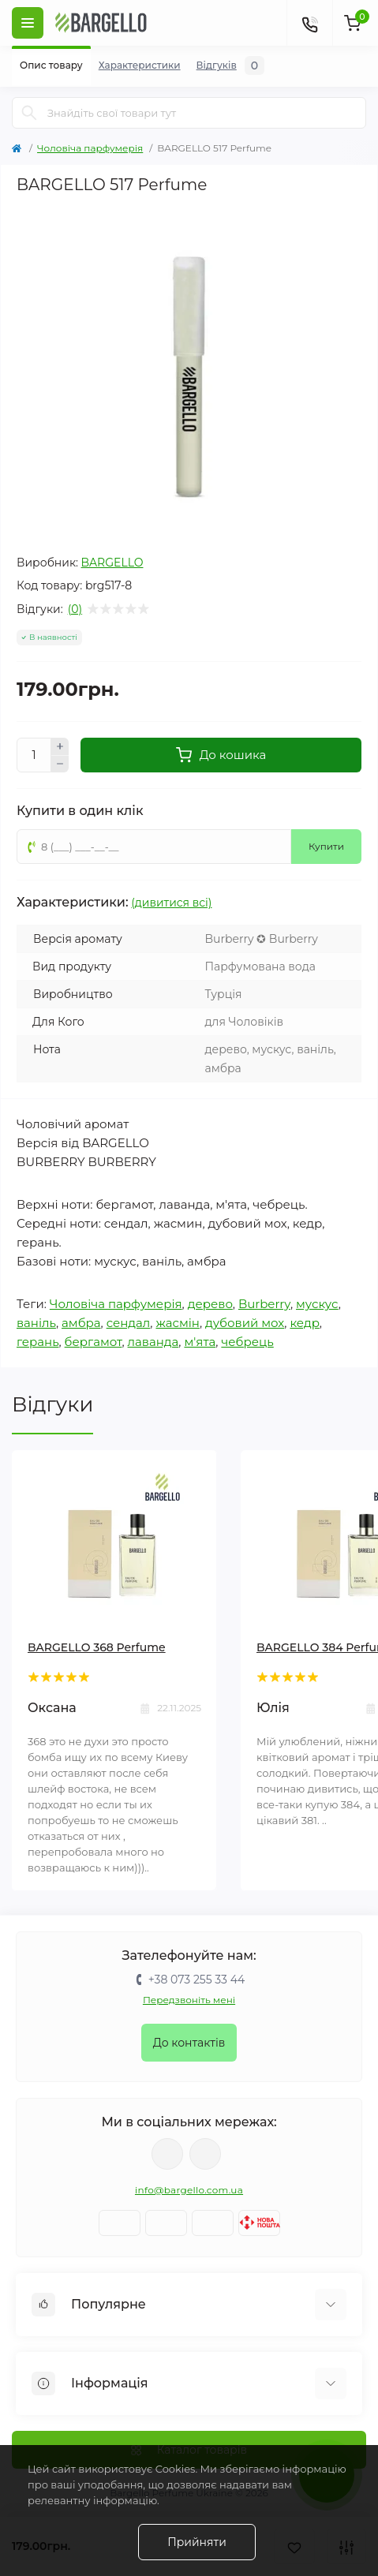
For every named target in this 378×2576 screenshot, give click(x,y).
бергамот (93, 1341)
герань (37, 1341)
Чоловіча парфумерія (90, 148)
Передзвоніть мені (189, 2000)
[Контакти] (309, 23)
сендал (129, 1322)
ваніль (36, 1322)
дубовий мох (244, 1322)
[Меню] (27, 23)
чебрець (247, 1341)
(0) (75, 609)
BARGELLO (112, 562)
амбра (81, 1322)
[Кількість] (34, 755)
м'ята (199, 1341)
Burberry (264, 1303)
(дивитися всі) (171, 902)
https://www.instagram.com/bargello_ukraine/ (205, 2154)
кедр (304, 1322)
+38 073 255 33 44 (196, 1979)
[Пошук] (29, 113)
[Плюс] (60, 746)
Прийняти (196, 2542)
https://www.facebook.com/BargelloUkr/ (167, 2154)
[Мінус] (60, 764)
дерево (210, 1303)
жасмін (177, 1322)
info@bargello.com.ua (189, 2190)
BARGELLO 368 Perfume (97, 1647)
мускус (317, 1303)
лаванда (153, 1341)
